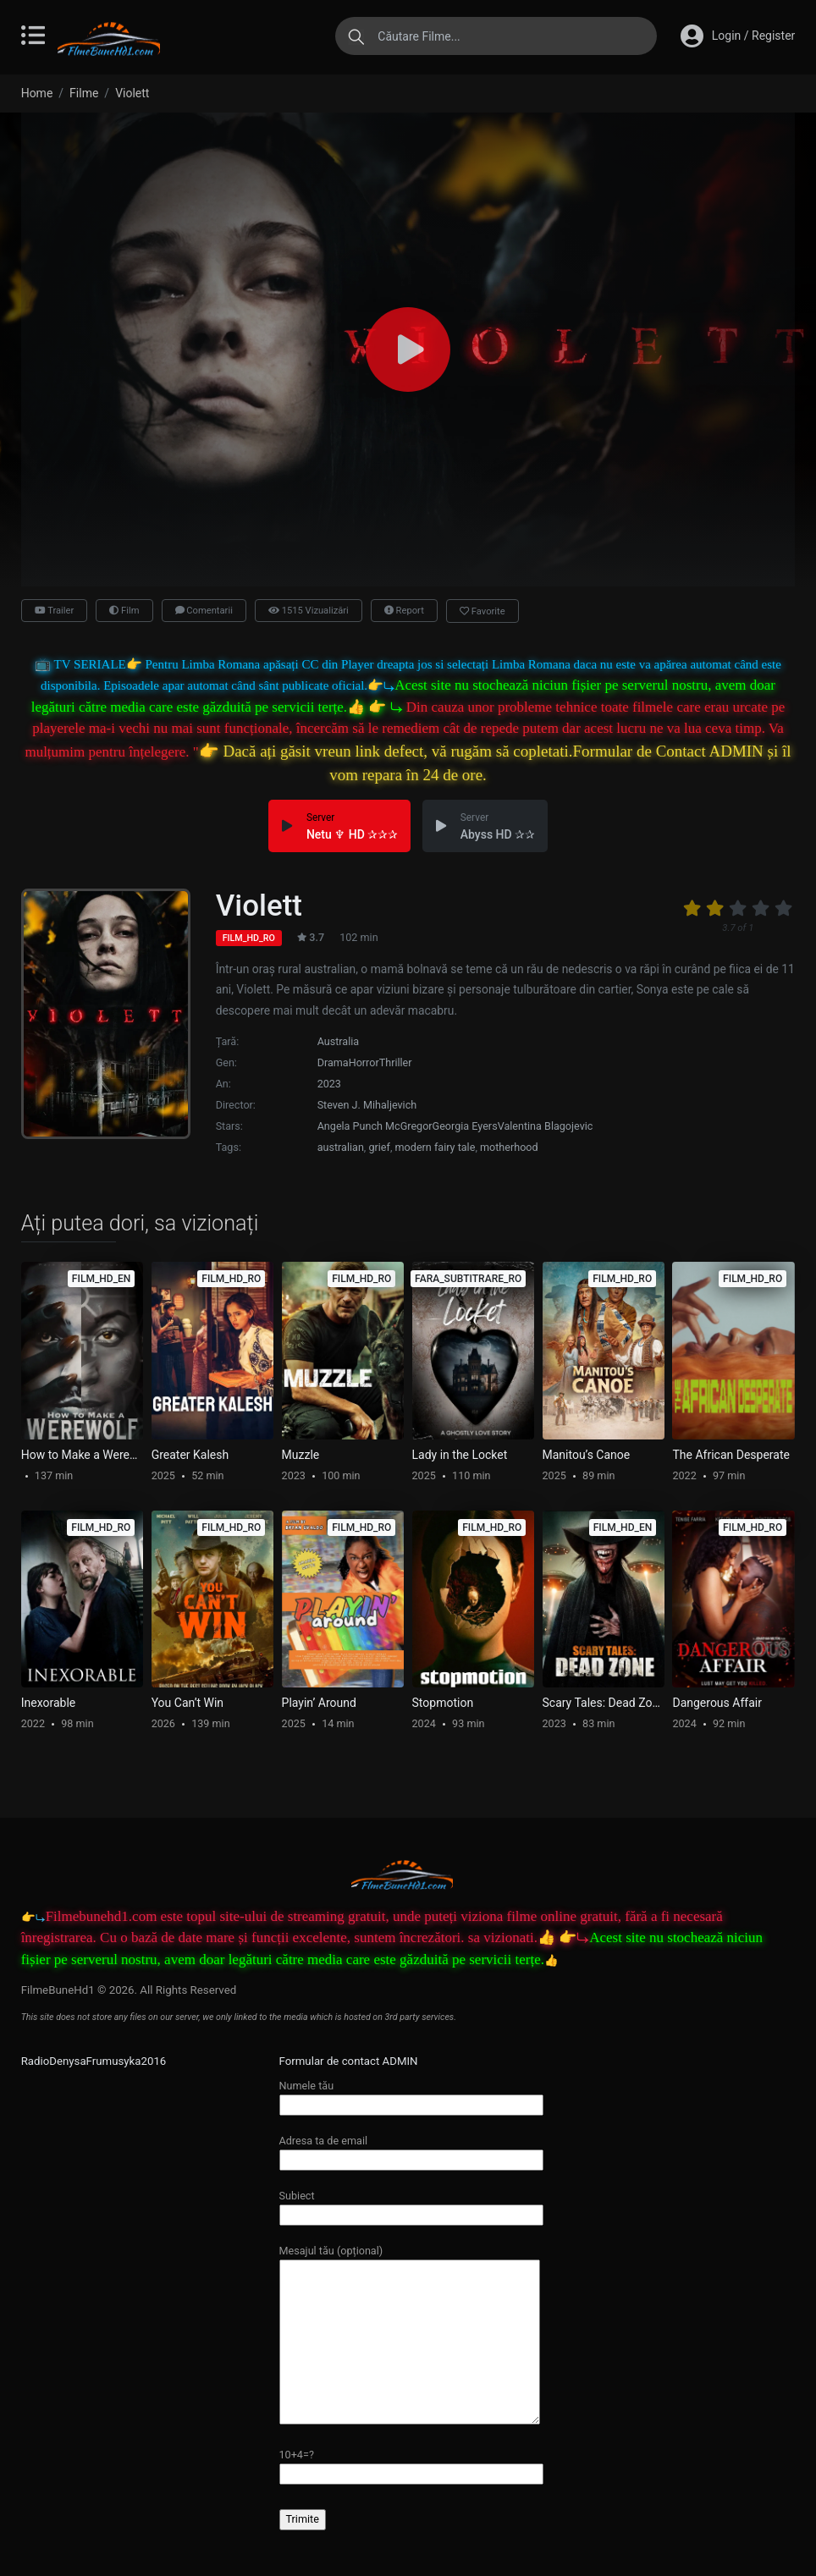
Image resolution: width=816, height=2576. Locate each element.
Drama (333, 1062)
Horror (364, 1062)
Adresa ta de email (411, 2150)
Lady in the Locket (460, 1454)
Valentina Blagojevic (545, 1126)
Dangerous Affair (716, 1702)
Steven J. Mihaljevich (367, 1104)
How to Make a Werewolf (82, 1454)
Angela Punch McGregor (375, 1126)
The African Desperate (730, 1454)
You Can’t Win (187, 1702)
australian (340, 1147)
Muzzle (301, 1454)
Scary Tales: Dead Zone (604, 1702)
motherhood (509, 1147)
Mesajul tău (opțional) (409, 2335)
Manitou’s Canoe (587, 1454)
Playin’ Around (319, 1702)
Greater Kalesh (190, 1454)
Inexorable (48, 1702)
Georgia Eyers (465, 1126)
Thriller (395, 1062)
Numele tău (411, 2095)
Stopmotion (443, 1702)
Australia (338, 1041)
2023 (329, 1083)
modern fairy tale (435, 1147)
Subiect (411, 2205)
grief (378, 1147)
